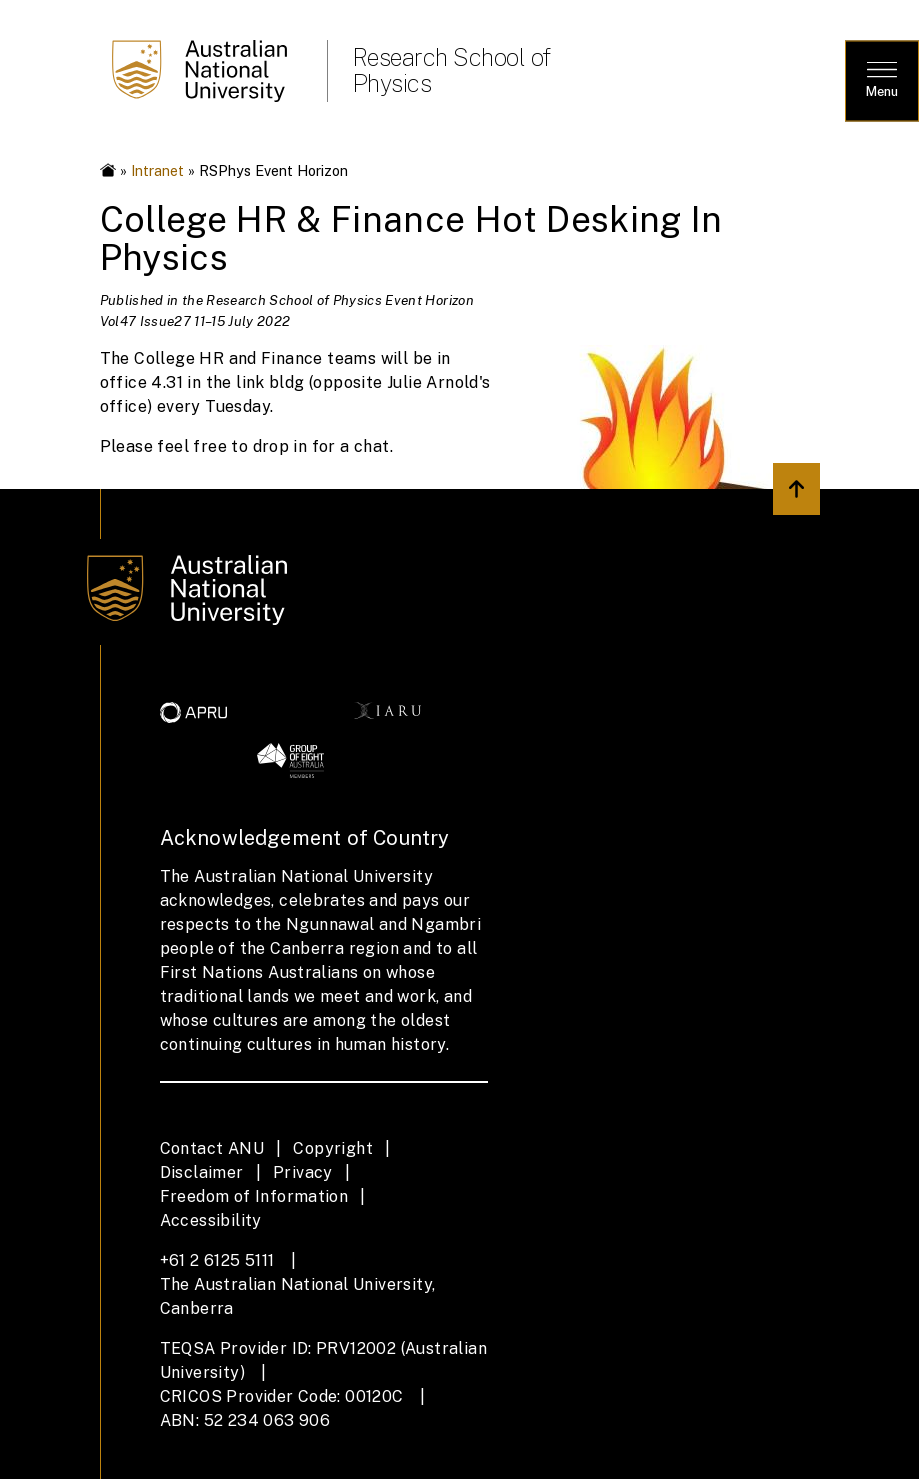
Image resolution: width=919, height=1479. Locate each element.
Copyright (333, 1148)
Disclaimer (202, 1172)
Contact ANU (212, 1148)
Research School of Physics (451, 70)
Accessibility (211, 1220)
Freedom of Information (254, 1196)
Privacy (303, 1172)
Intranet (157, 170)
